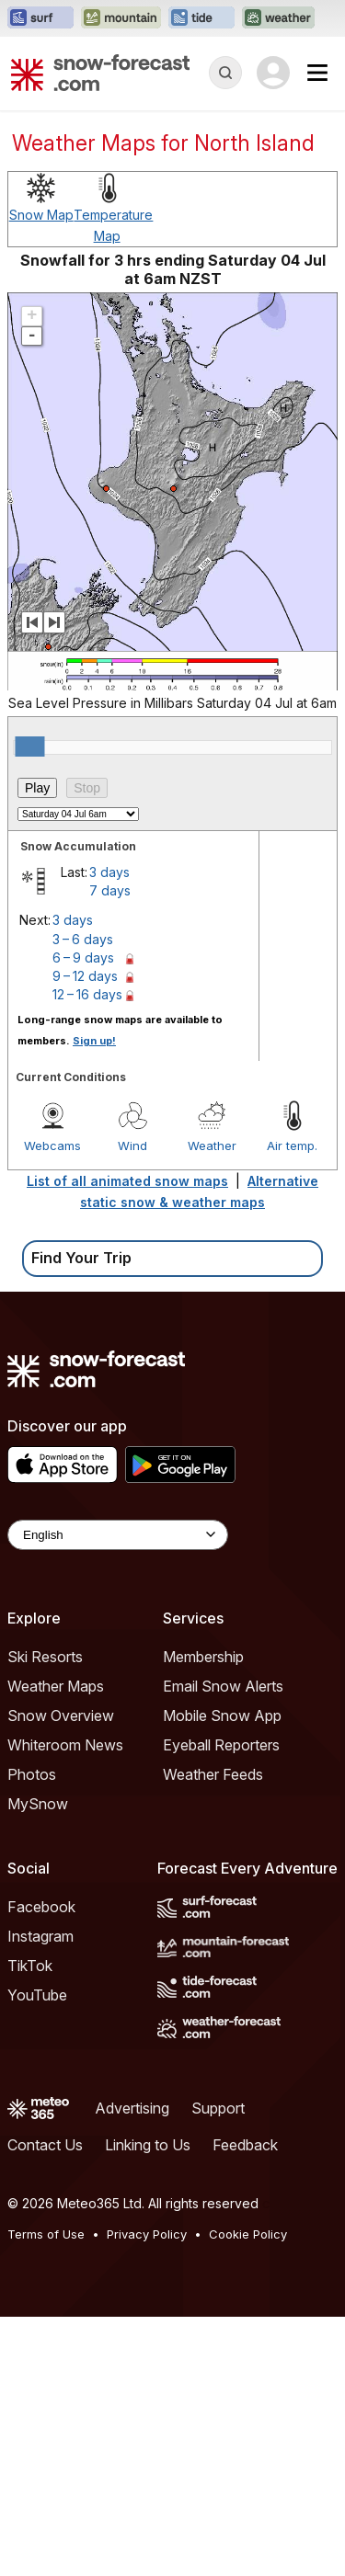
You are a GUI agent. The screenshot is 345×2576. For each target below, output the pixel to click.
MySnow (37, 1804)
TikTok (29, 1965)
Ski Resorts (45, 1656)
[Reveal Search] (225, 72)
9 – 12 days (85, 976)
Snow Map (41, 214)
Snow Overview (60, 1715)
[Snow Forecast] (100, 72)
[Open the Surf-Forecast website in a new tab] (40, 18)
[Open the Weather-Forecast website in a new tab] (278, 18)
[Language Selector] (117, 1535)
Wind (132, 1145)
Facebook (41, 1907)
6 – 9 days (83, 957)
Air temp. (292, 1145)
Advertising (132, 2108)
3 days (109, 872)
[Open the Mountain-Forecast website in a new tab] (121, 18)
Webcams (52, 1145)
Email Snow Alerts (223, 1686)
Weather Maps (55, 1686)
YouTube (37, 1995)
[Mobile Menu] (317, 72)
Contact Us (45, 2145)
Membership (203, 1656)
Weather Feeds (213, 1774)
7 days (110, 890)
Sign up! (94, 1040)
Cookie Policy (248, 2234)
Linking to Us (147, 2145)
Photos (31, 1774)
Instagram (40, 1936)
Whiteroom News (65, 1745)
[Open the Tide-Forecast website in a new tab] (201, 18)
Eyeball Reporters (221, 1745)
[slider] (29, 746)
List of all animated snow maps (127, 1181)
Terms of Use (46, 2234)
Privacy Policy (147, 2234)
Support (218, 2108)
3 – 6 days (82, 939)
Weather (212, 1145)
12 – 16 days (87, 994)
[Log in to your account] (273, 72)
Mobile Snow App (222, 1715)
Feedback (245, 2145)
